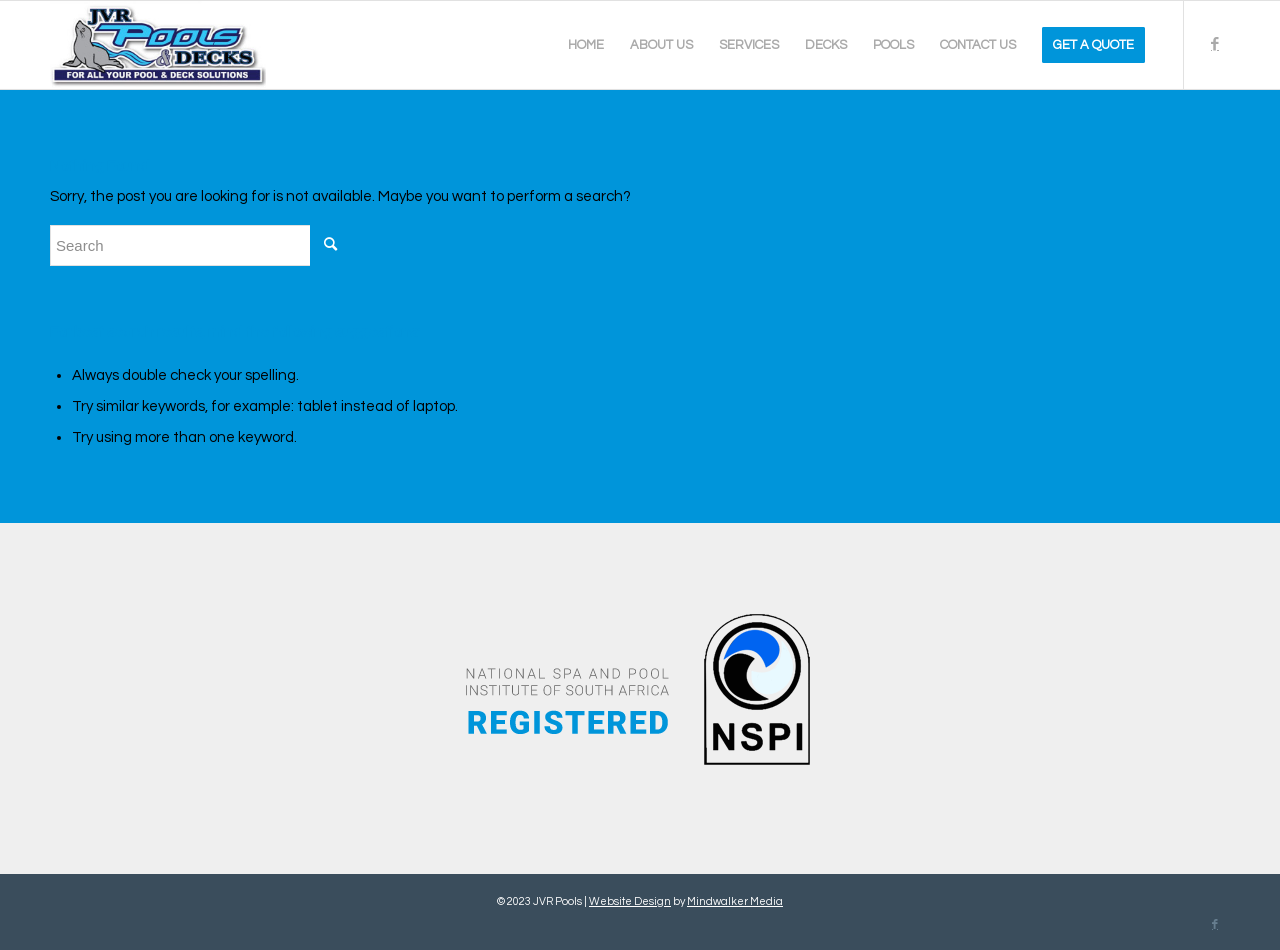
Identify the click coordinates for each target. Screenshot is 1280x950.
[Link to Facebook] (1215, 44)
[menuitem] (586, 45)
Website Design (630, 901)
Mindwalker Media (735, 901)
